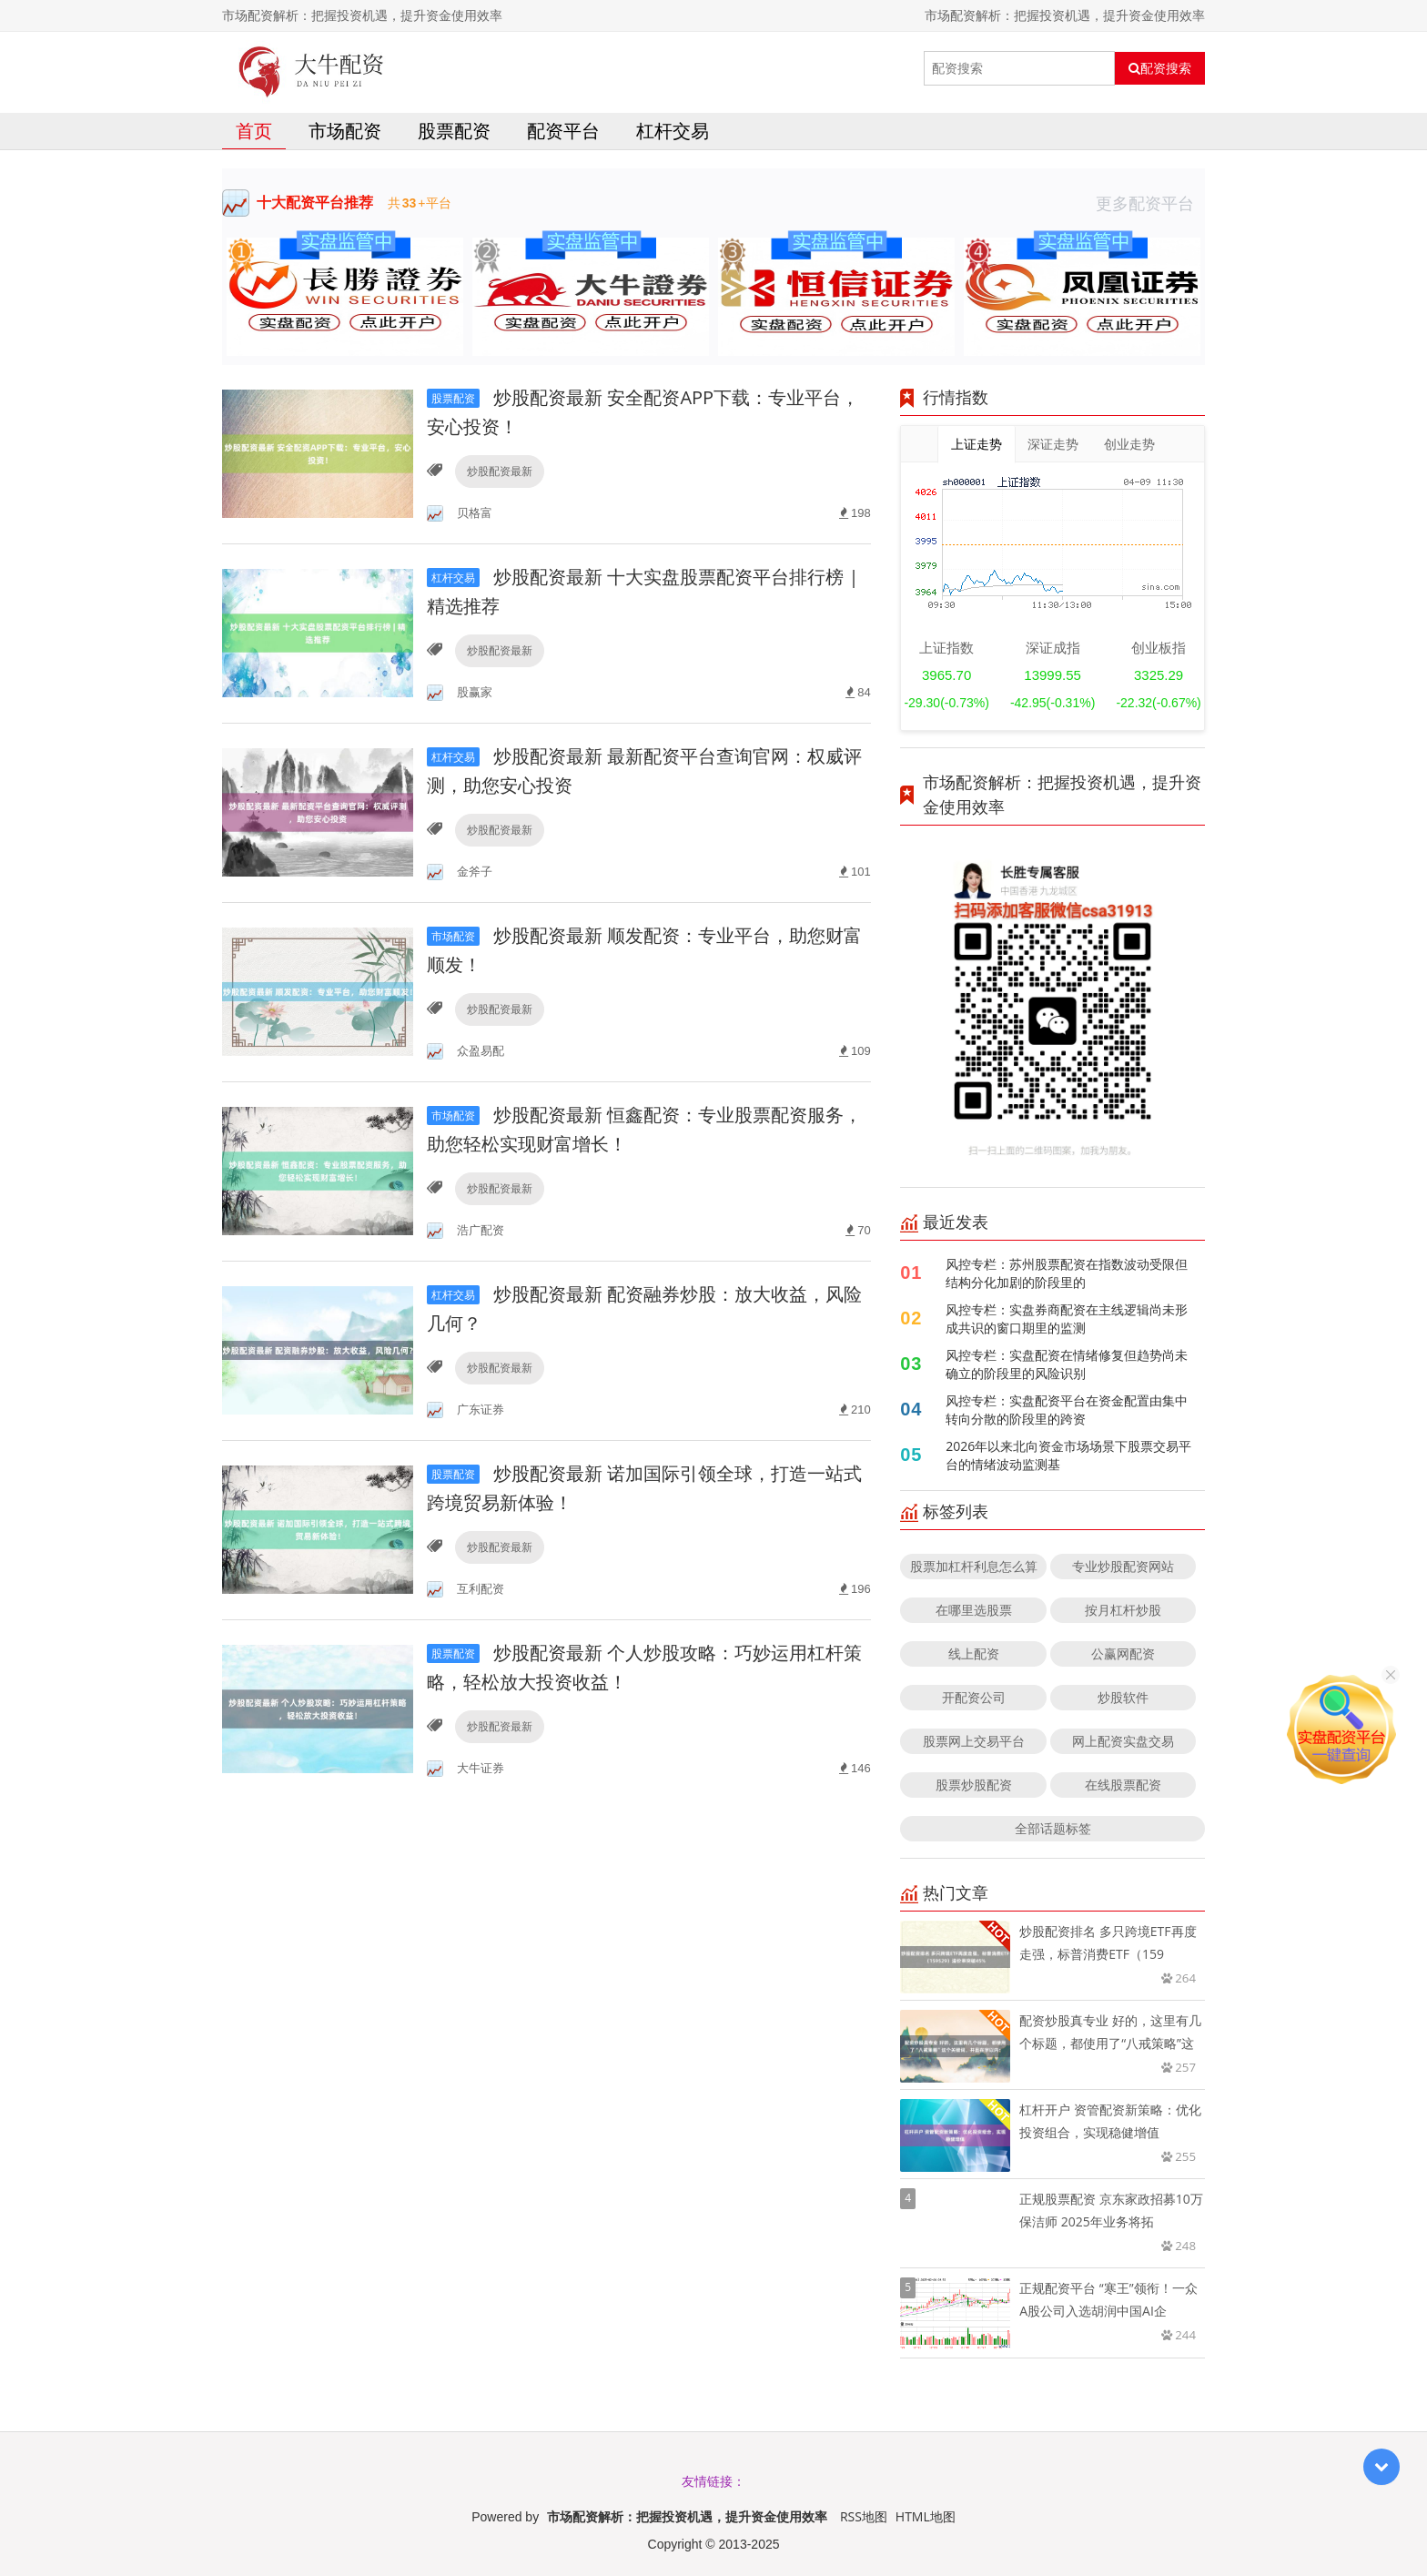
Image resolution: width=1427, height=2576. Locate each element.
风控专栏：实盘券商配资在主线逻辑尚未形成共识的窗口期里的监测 (1067, 1318)
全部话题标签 (1053, 1828)
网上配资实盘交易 (1123, 1740)
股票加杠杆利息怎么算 (973, 1566)
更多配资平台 (1150, 203)
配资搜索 (1159, 68)
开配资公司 (974, 1697)
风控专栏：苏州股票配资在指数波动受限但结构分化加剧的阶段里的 (1067, 1273)
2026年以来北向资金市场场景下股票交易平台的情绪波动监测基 (1068, 1455)
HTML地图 (926, 2516)
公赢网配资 (1123, 1653)
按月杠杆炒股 (1123, 1609)
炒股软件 (1123, 1697)
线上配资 (973, 1653)
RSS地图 (863, 2516)
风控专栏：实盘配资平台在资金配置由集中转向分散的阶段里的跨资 (1067, 1409)
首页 (254, 130)
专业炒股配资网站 (1123, 1566)
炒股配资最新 (499, 471)
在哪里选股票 (974, 1609)
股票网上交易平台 (974, 1740)
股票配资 (454, 130)
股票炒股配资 (974, 1784)
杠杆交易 (672, 130)
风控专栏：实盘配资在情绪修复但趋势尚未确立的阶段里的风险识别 (1067, 1364)
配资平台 (563, 130)
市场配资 (345, 130)
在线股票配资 (1123, 1784)
